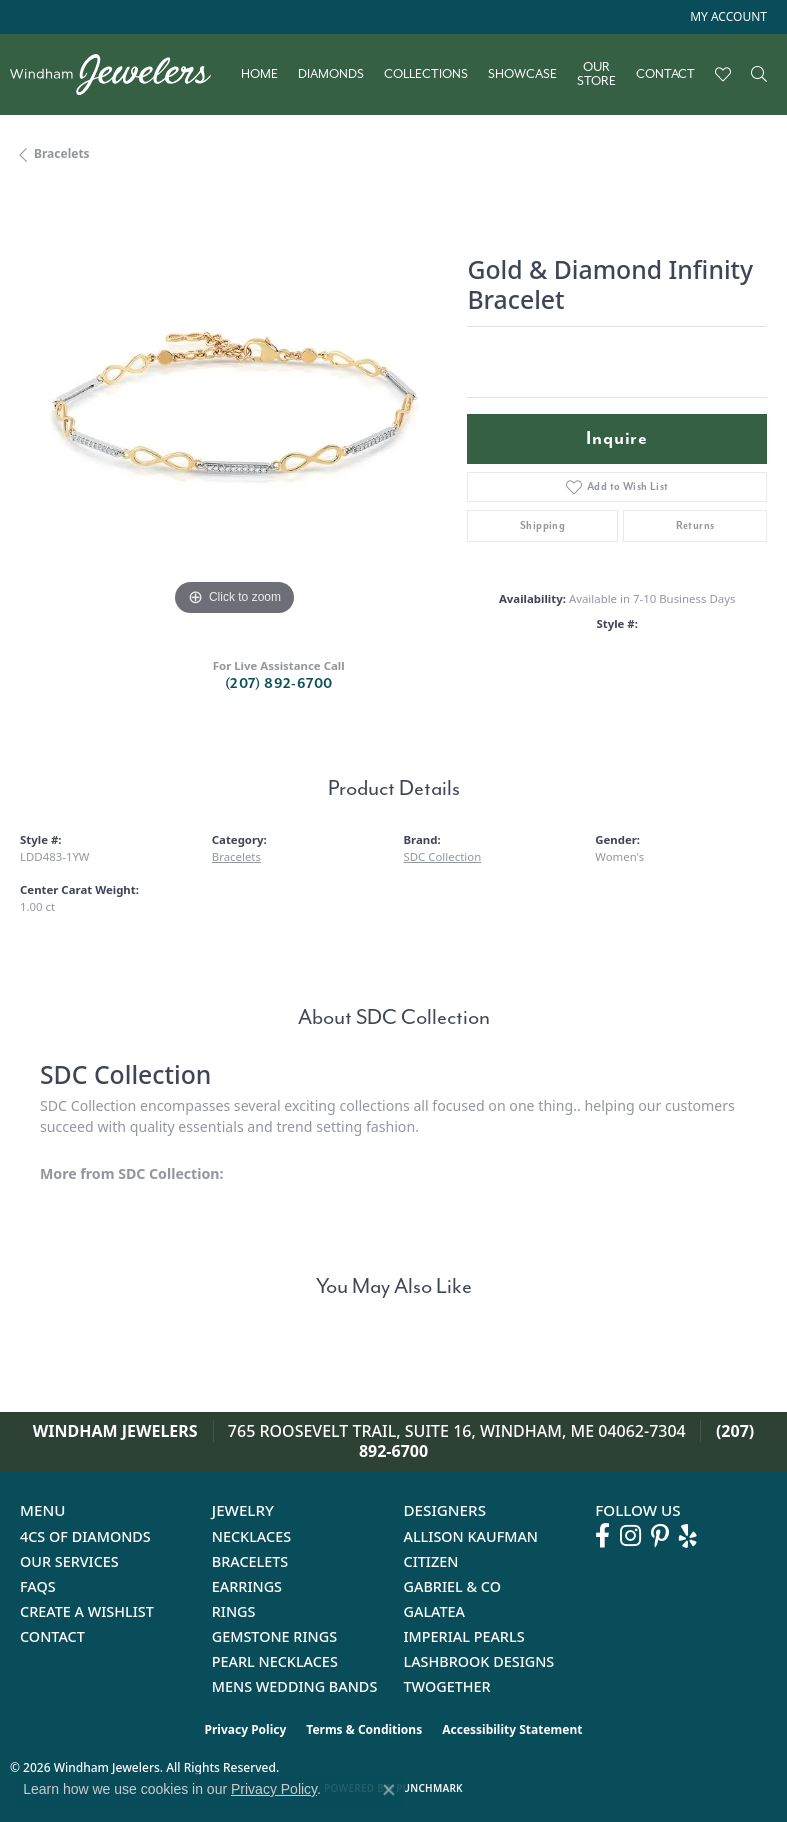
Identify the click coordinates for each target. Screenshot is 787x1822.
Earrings (247, 1586)
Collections (426, 74)
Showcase (522, 74)
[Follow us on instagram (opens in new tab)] (630, 1536)
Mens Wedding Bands (295, 1686)
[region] (233, 407)
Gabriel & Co (452, 1586)
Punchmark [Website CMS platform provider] (429, 1788)
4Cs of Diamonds (85, 1536)
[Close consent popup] (389, 1790)
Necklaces (251, 1536)
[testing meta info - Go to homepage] (120, 74)
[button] (726, 17)
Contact (665, 74)
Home (259, 74)
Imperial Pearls (464, 1636)
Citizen (431, 1561)
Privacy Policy (246, 1729)
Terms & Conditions (364, 1729)
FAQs (38, 1586)
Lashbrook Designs (479, 1661)
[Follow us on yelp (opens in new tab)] (688, 1536)
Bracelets (62, 153)
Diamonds (331, 74)
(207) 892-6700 (279, 683)
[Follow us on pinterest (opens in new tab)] (660, 1536)
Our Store (596, 74)
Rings (234, 1611)
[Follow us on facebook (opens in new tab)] (602, 1536)
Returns (695, 525)
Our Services (69, 1561)
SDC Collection (443, 856)
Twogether (447, 1686)
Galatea (435, 1611)
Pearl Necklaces (275, 1661)
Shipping (542, 525)
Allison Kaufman (471, 1536)
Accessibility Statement (512, 1729)
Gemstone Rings (274, 1636)
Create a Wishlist (87, 1611)
